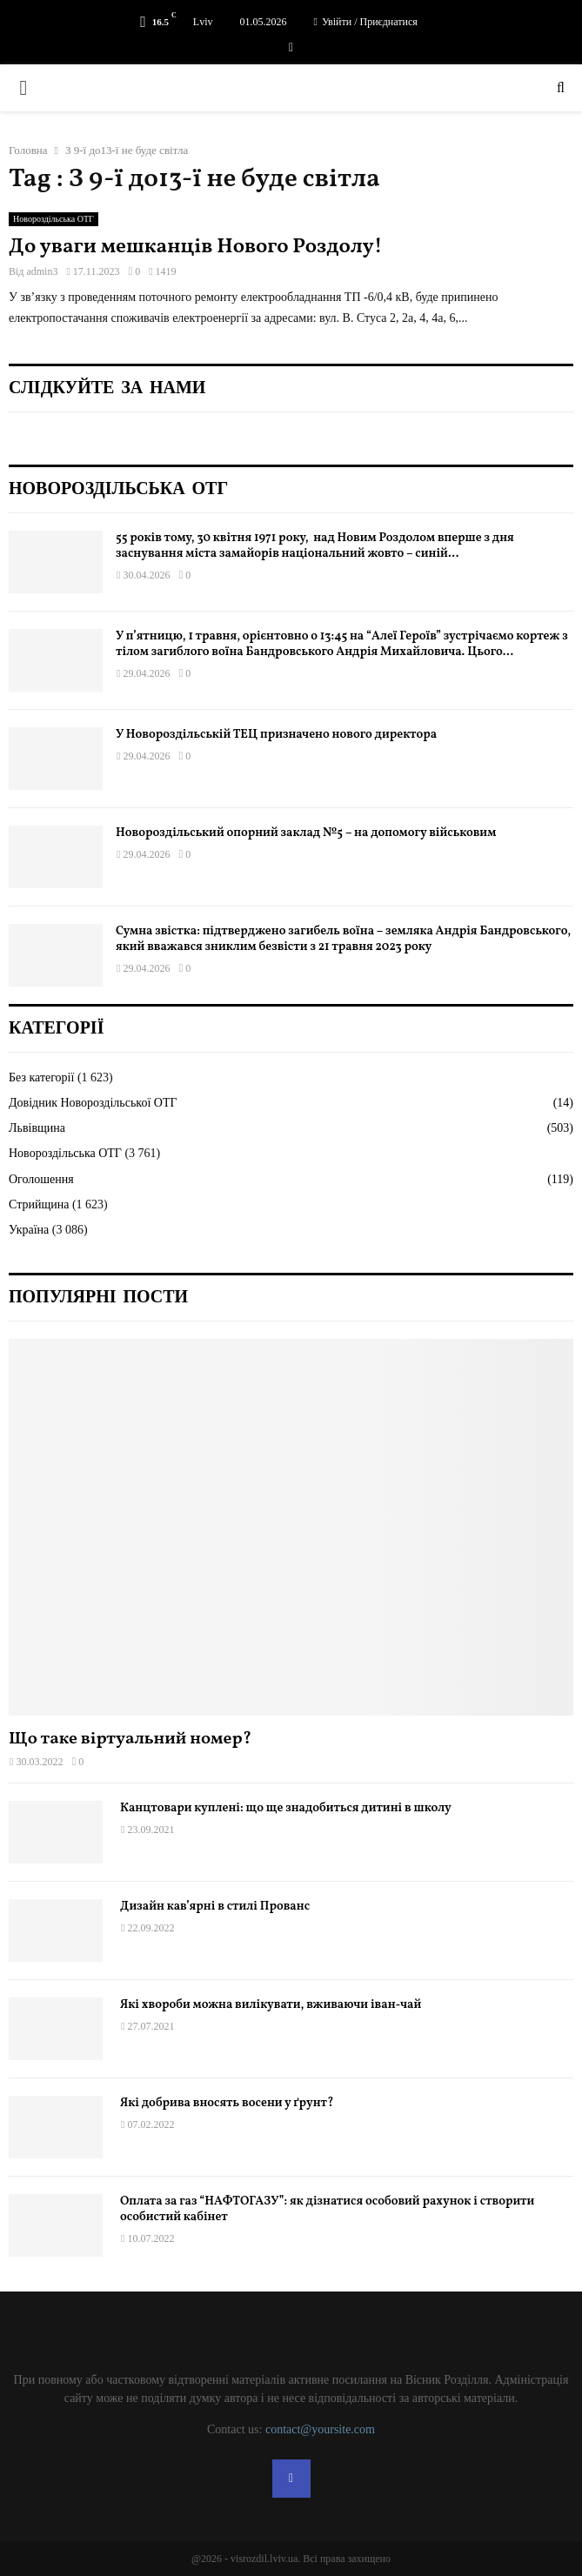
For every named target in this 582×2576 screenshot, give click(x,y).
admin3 (41, 271)
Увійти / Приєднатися (366, 22)
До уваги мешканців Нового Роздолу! (196, 247)
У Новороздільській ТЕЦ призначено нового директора (276, 734)
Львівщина (37, 1127)
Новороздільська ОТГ (53, 219)
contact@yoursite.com (320, 2429)
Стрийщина (39, 1204)
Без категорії (41, 1077)
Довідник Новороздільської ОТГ (93, 1102)
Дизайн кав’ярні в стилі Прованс (215, 1906)
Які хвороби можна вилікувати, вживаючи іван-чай (270, 2005)
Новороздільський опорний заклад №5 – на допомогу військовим (306, 833)
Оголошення (41, 1179)
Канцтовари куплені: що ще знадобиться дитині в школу (286, 1808)
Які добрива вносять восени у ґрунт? (226, 2103)
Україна (29, 1229)
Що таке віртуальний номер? (130, 1739)
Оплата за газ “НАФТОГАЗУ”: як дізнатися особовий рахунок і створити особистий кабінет (327, 2209)
